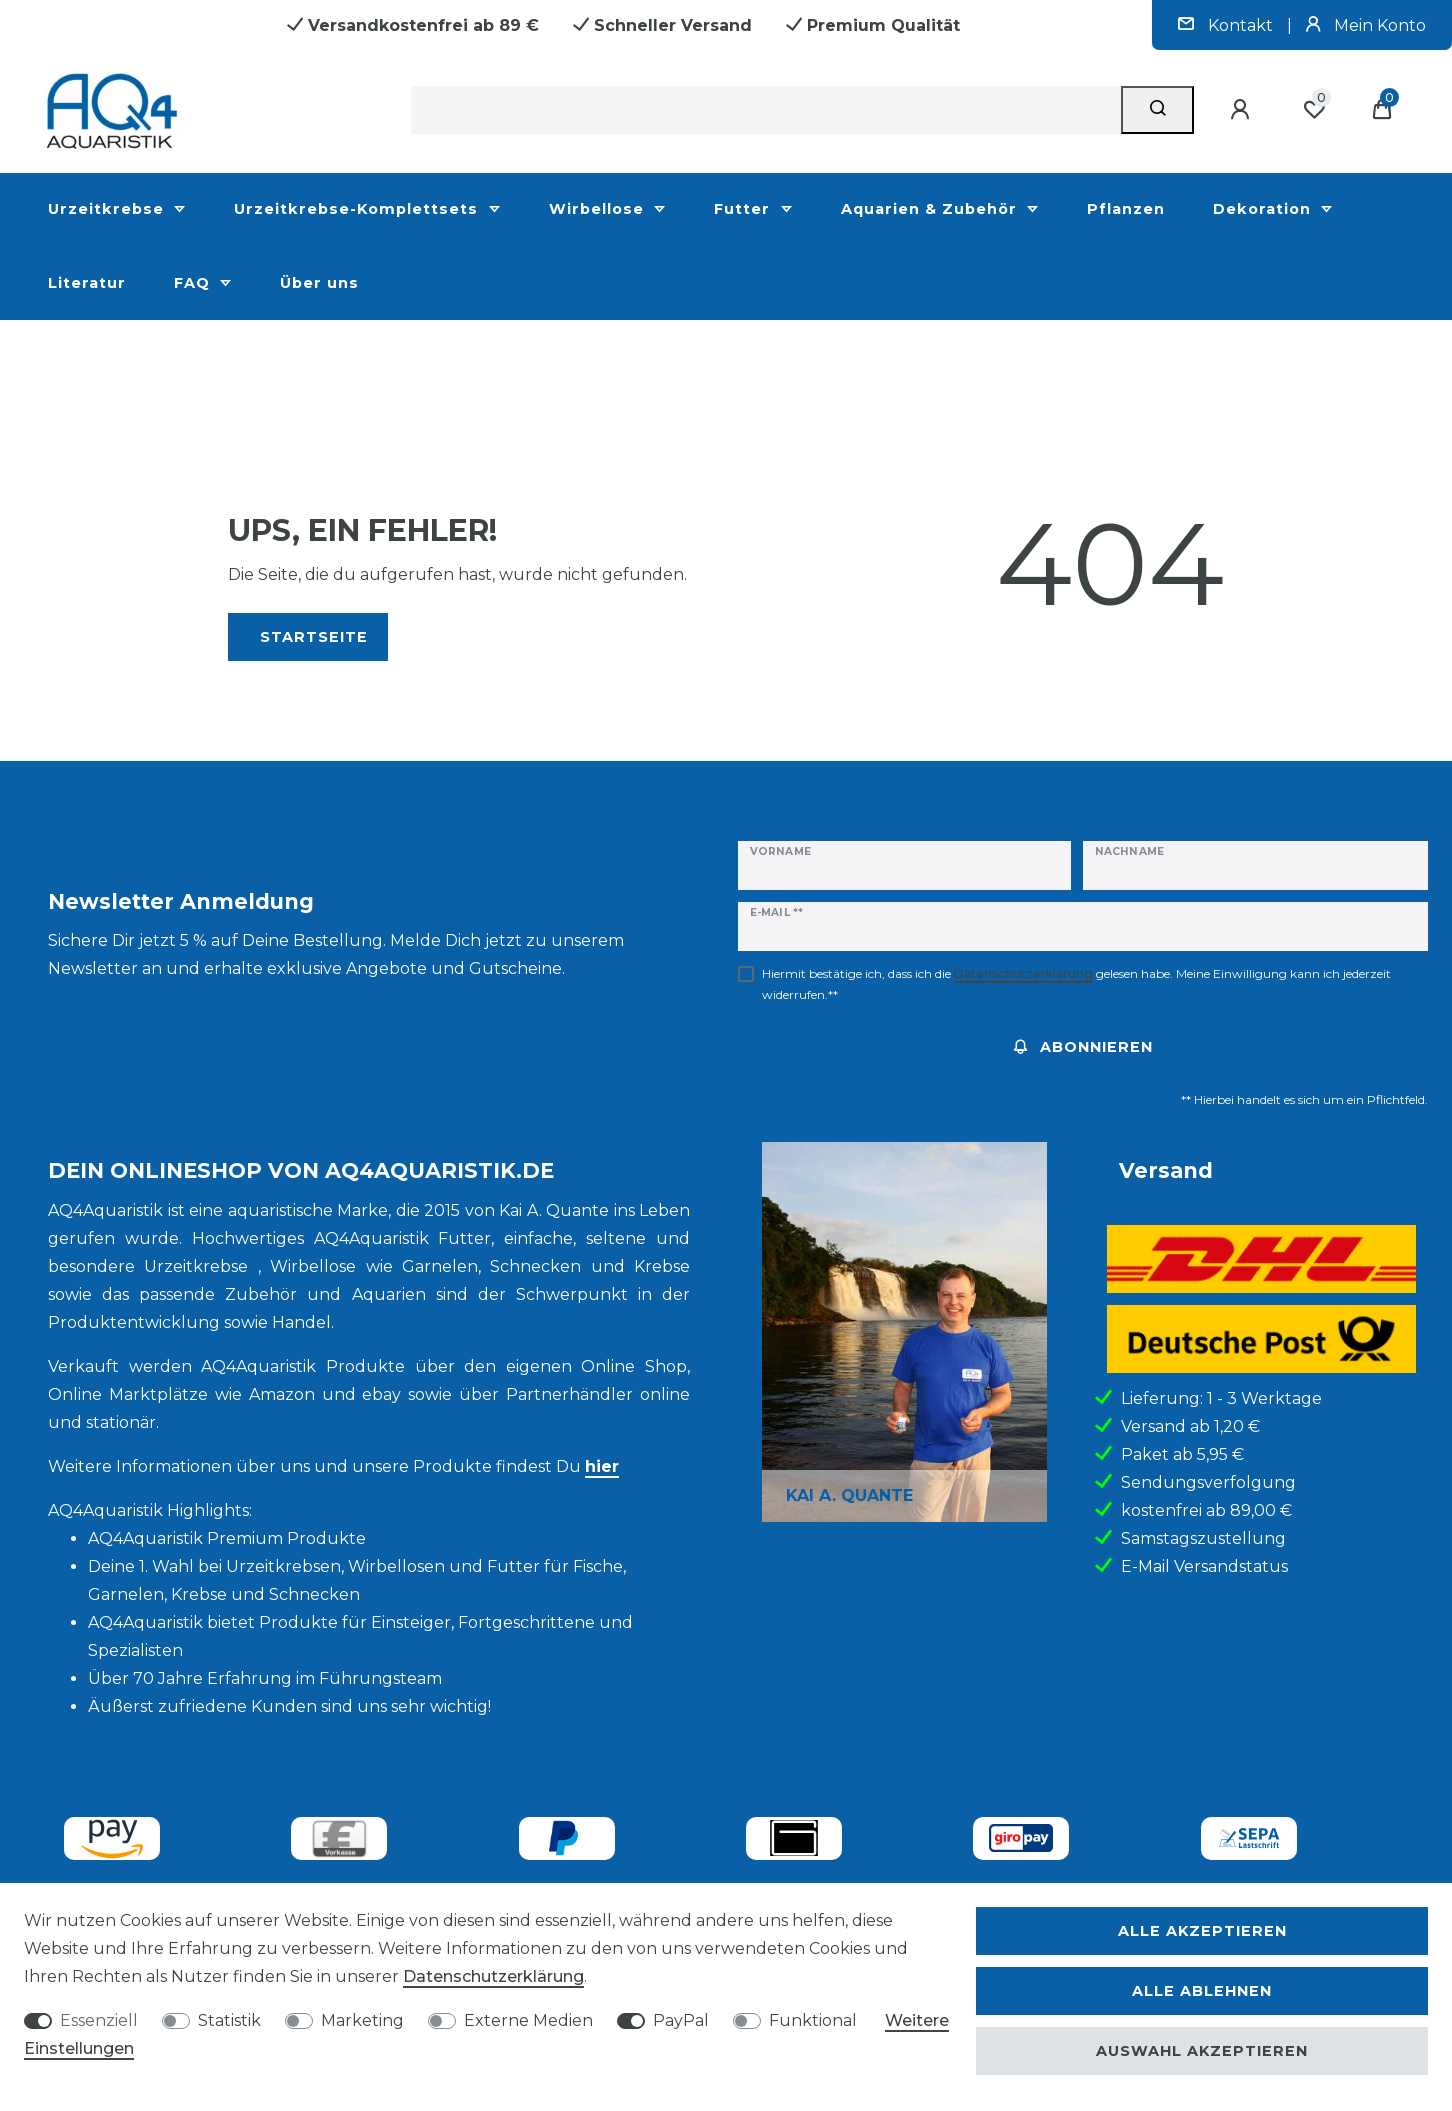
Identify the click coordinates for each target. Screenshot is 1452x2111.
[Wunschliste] (1314, 110)
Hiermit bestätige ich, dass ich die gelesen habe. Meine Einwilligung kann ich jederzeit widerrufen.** (1076, 984)
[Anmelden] (1243, 110)
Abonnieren (1083, 1047)
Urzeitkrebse (108, 209)
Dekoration (1264, 209)
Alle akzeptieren (1202, 1931)
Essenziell (99, 2020)
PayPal (681, 2020)
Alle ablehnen (1202, 1991)
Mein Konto (1366, 25)
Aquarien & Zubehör (931, 209)
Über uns (319, 283)
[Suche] (1157, 110)
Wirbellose (599, 209)
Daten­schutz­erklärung (493, 1976)
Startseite (314, 637)
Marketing (362, 2020)
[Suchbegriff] (766, 110)
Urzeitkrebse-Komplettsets (358, 209)
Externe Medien (528, 2020)
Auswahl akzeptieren (1202, 2051)
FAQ (194, 283)
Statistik (229, 2020)
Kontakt (1227, 25)
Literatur (87, 283)
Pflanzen (1126, 209)
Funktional (813, 2020)
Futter (744, 209)
